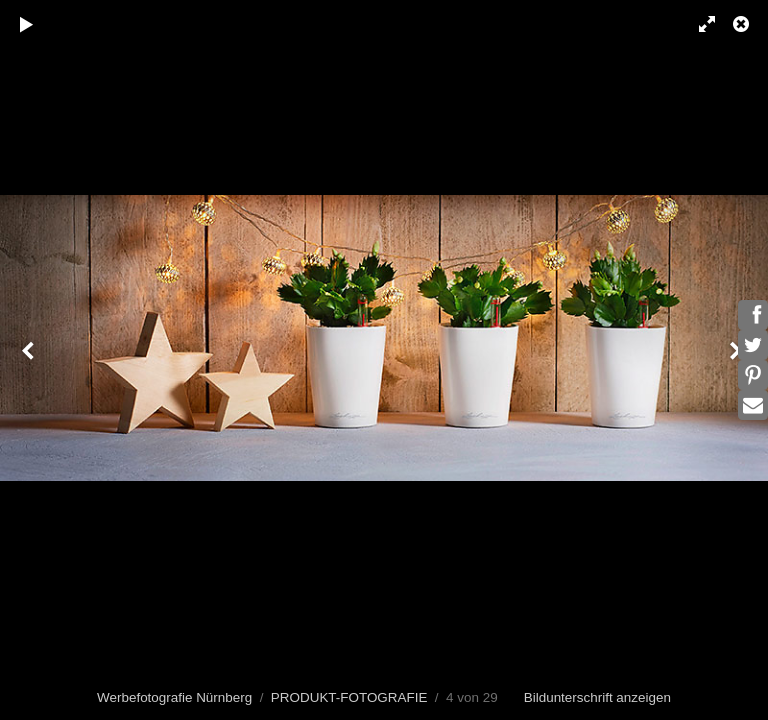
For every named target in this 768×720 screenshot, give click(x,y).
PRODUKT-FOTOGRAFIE (349, 697)
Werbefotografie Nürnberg (174, 697)
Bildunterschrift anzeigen (597, 697)
